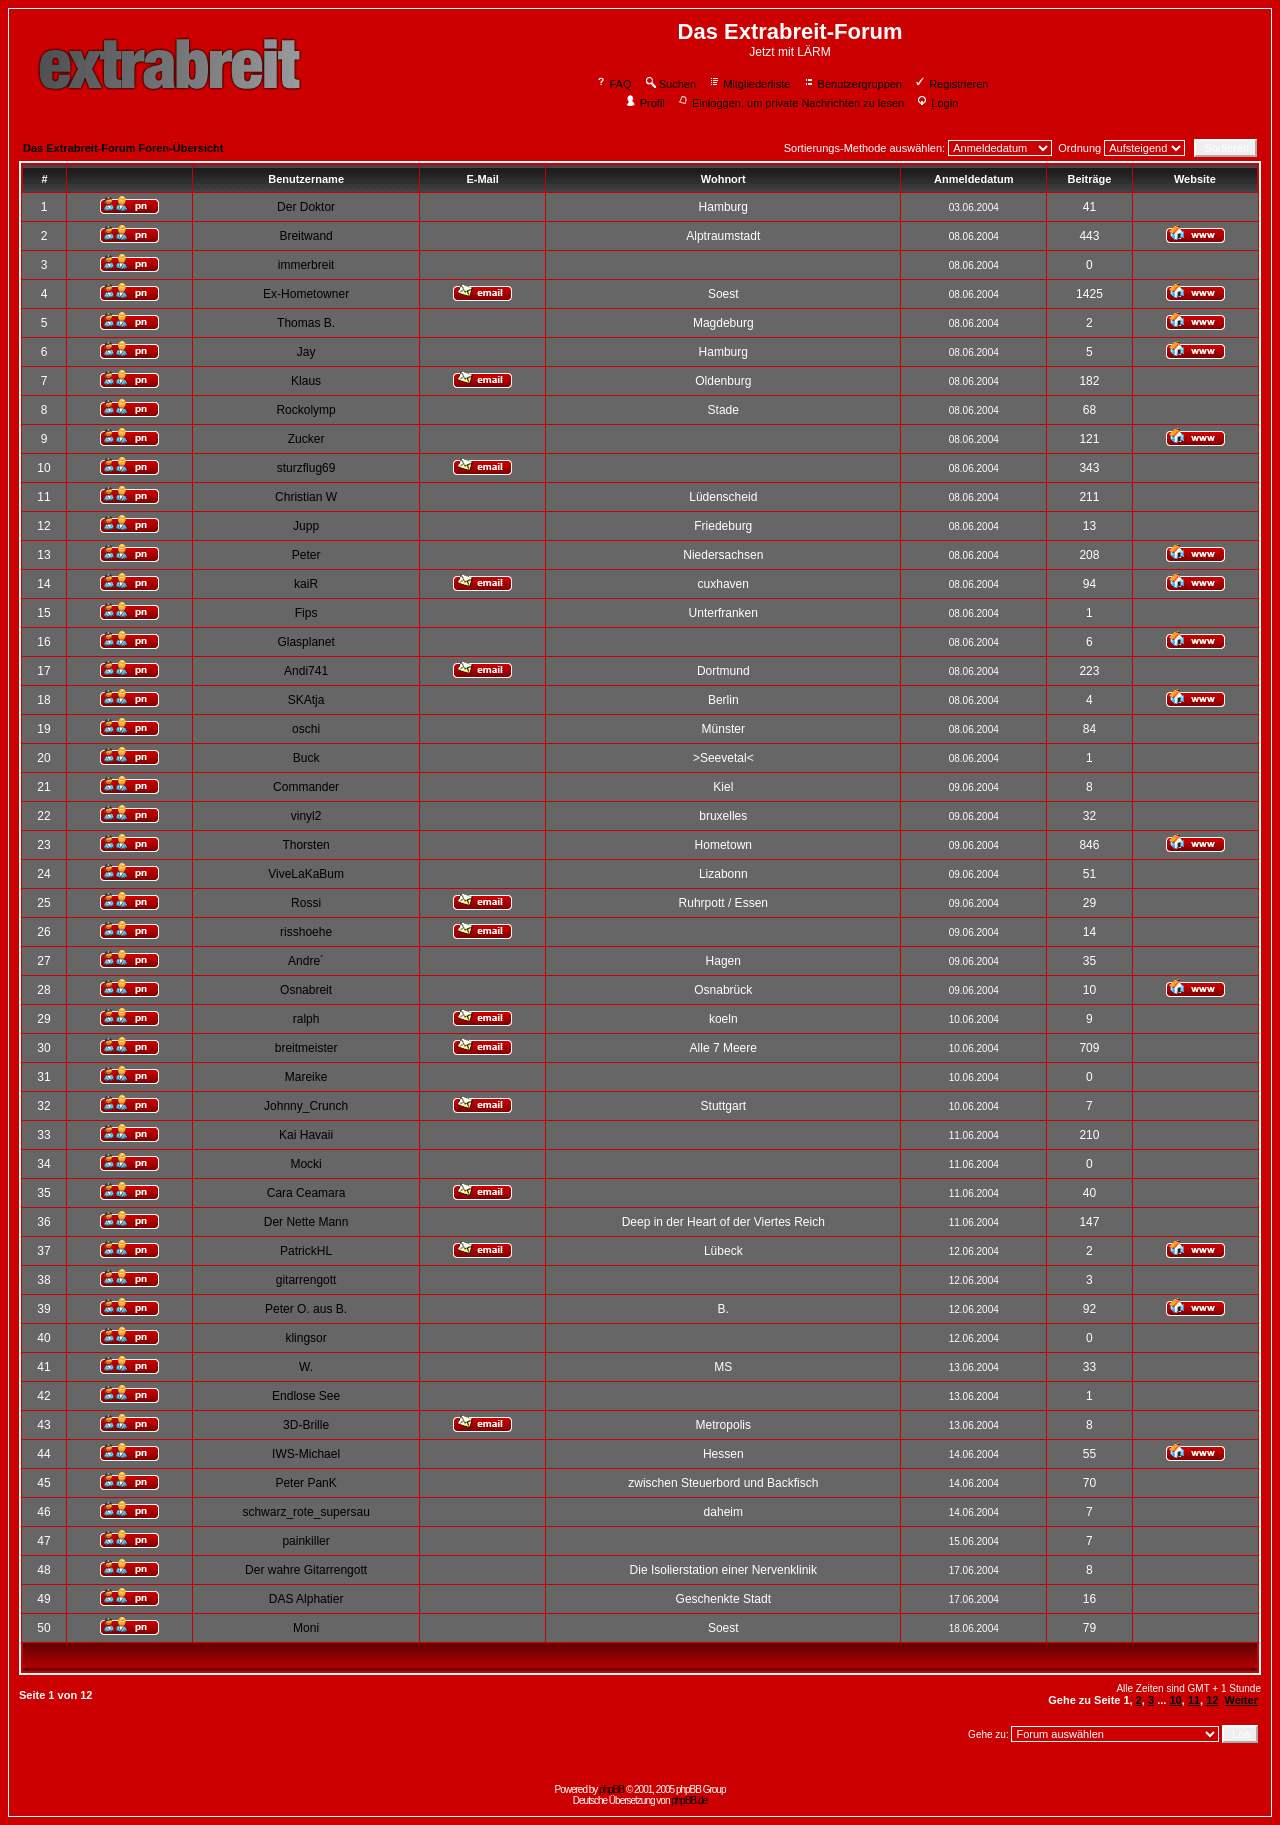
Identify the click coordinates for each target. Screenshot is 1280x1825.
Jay (306, 352)
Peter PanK (305, 1483)
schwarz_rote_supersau (305, 1512)
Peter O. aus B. (306, 1309)
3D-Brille (306, 1425)
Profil (645, 103)
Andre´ (306, 961)
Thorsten (305, 845)
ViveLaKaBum (306, 874)
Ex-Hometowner (306, 294)
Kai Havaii (306, 1135)
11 (1194, 1700)
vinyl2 (306, 816)
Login (937, 103)
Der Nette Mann (306, 1222)
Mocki (305, 1164)
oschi (306, 729)
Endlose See (306, 1396)
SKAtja (306, 700)
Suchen (670, 84)
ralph (306, 1019)
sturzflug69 (306, 468)
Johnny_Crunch (306, 1106)
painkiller (305, 1541)
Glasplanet (305, 642)
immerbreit (306, 265)
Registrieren (951, 84)
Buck (306, 758)
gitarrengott (306, 1280)
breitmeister (306, 1048)
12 (1212, 1700)
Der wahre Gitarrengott (306, 1570)
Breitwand (305, 236)
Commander (306, 787)
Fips (306, 613)
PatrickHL (306, 1251)
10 (1175, 1700)
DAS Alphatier (306, 1599)
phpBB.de (689, 1800)
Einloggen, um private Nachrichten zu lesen (790, 103)
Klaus (306, 381)
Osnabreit (306, 990)
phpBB (611, 1789)
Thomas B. (306, 323)
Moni (306, 1628)
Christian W (306, 497)
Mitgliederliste (749, 84)
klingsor (305, 1338)
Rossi (306, 903)
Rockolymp (305, 410)
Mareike (306, 1077)
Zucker (306, 439)
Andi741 (306, 671)
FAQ (613, 84)
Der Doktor (306, 207)
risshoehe (306, 932)
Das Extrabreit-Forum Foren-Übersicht (123, 148)
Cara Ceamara (306, 1193)
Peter (306, 555)
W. (306, 1367)
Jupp (306, 526)
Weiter (1241, 1700)
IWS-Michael (306, 1454)
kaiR (306, 584)
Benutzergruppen (852, 84)
